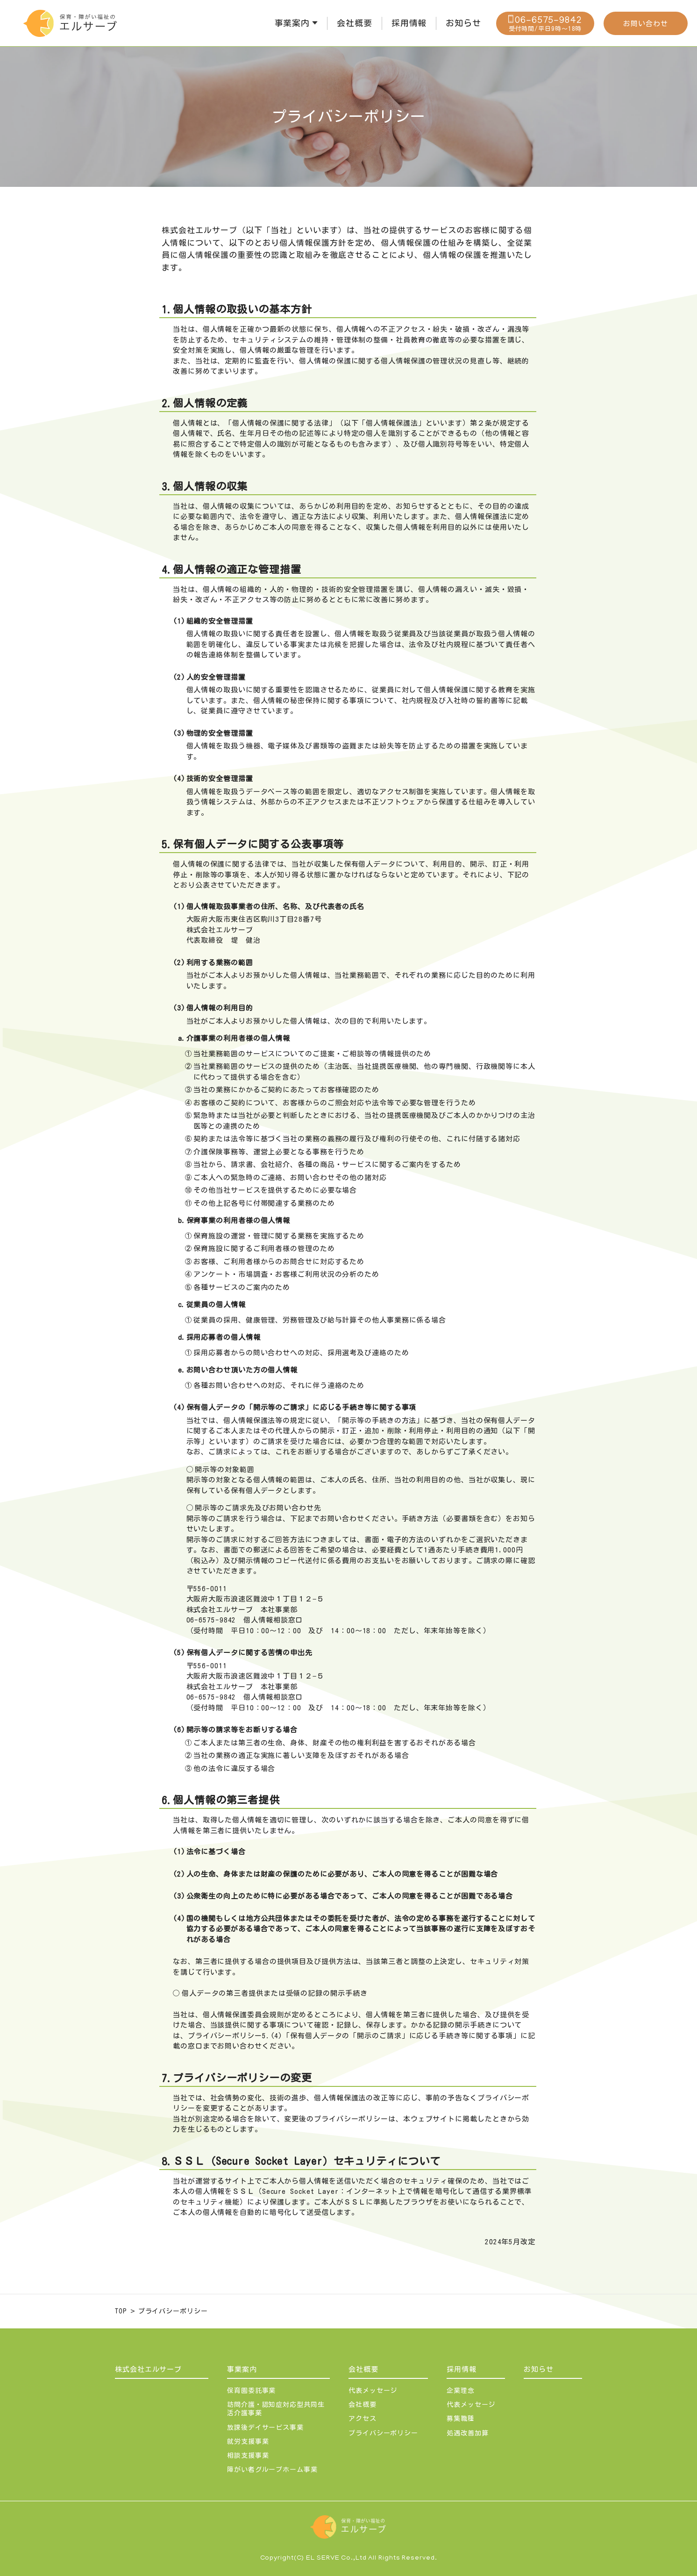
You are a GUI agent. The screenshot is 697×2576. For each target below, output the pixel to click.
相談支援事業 (248, 2455)
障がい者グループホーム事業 (272, 2469)
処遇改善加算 (467, 2433)
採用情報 (462, 2369)
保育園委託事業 (251, 2390)
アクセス (362, 2418)
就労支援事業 (248, 2441)
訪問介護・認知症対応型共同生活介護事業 (276, 2408)
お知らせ (539, 2369)
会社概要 (363, 2369)
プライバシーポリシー (173, 2311)
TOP (121, 2311)
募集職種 (461, 2418)
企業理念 (461, 2390)
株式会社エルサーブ (148, 2369)
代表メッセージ (372, 2390)
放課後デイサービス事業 (265, 2427)
